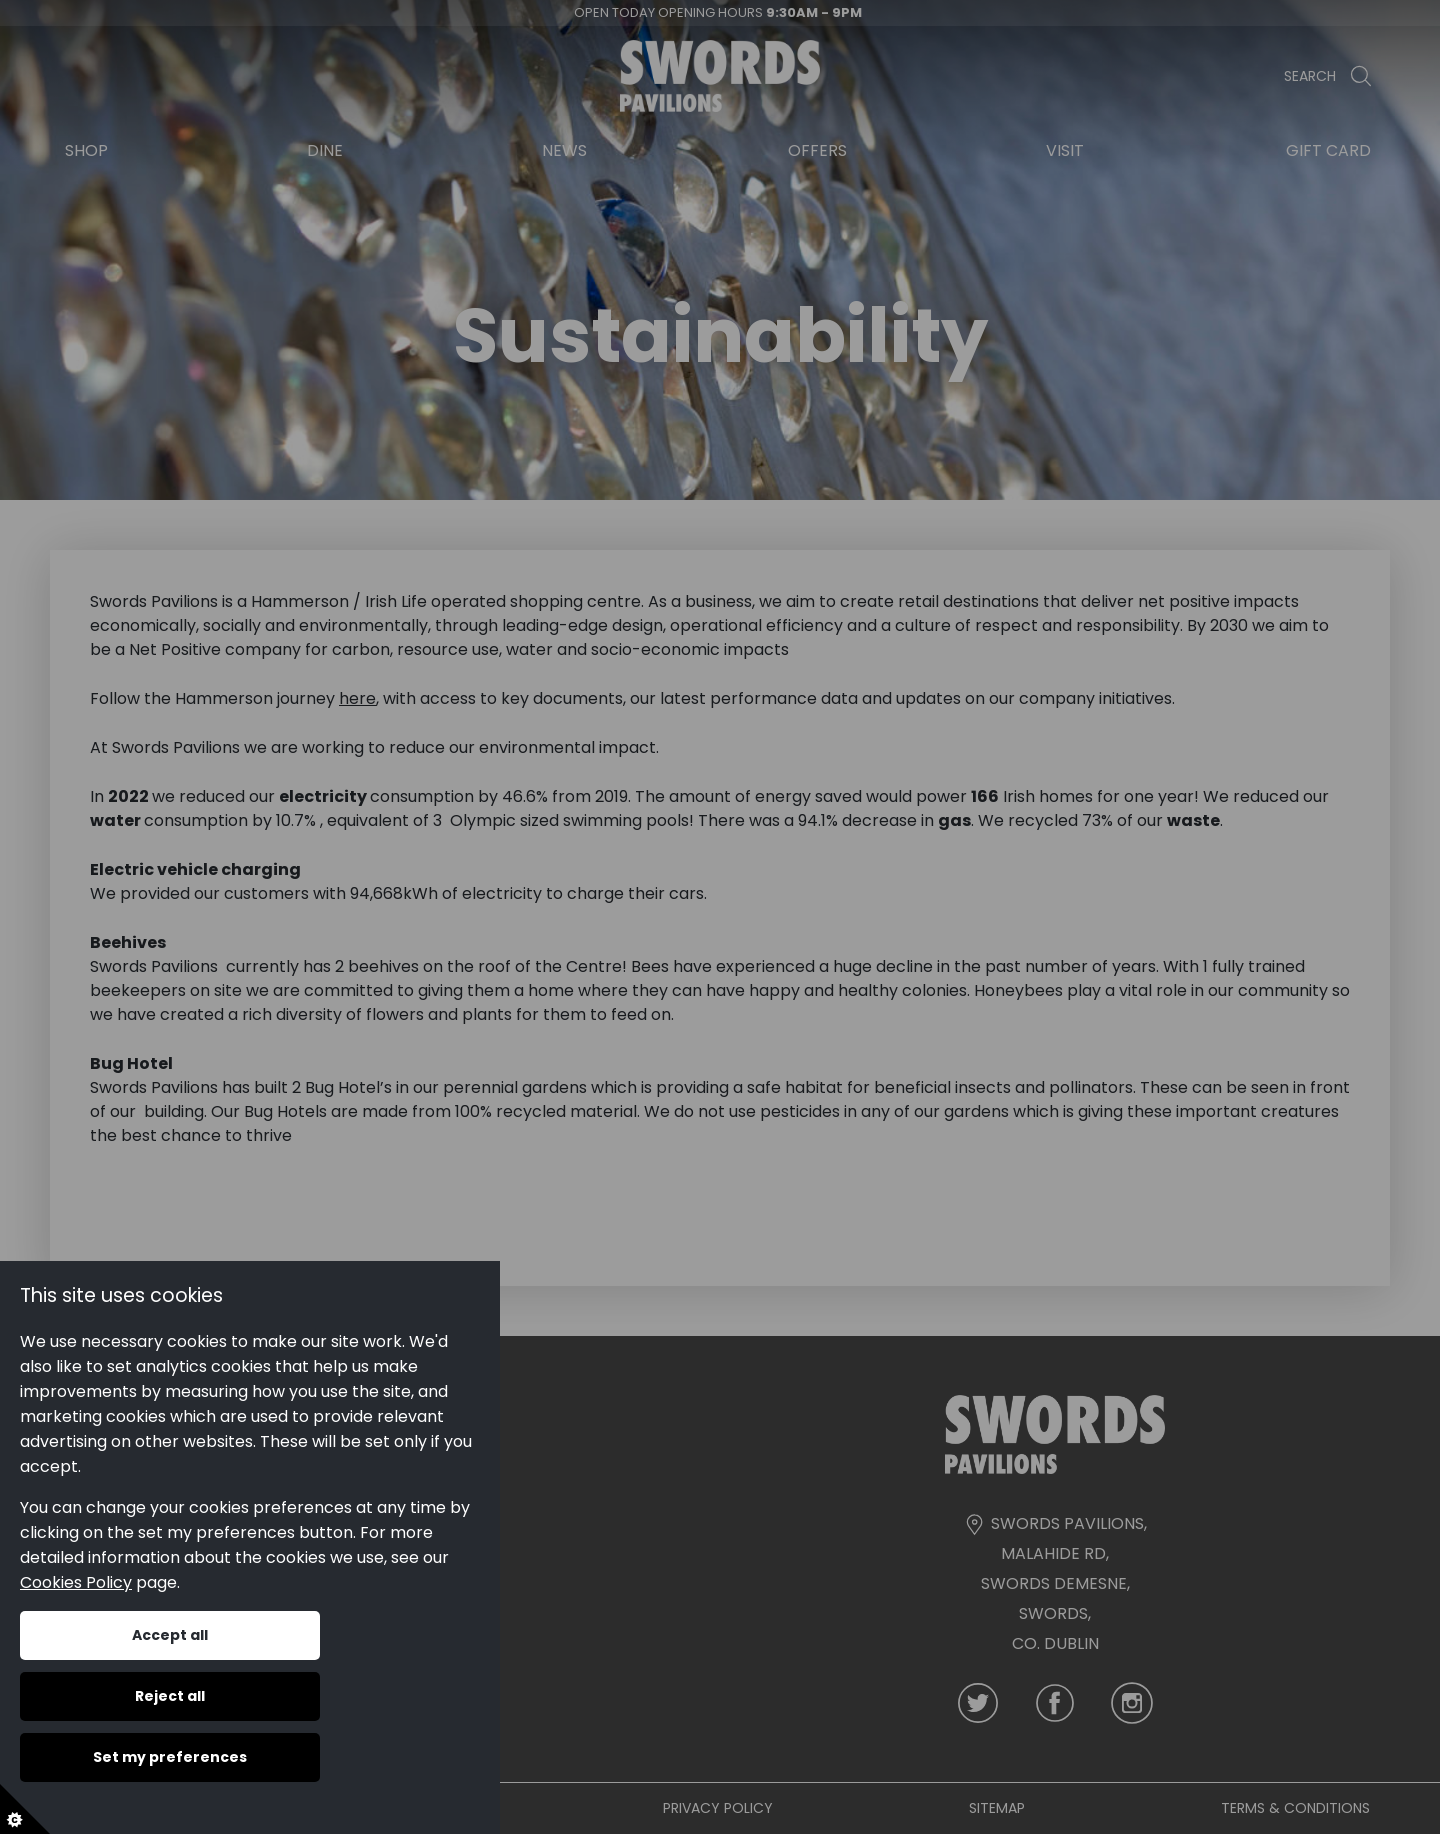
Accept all (170, 1635)
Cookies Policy (76, 1582)
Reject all (170, 1696)
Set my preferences (170, 1757)
